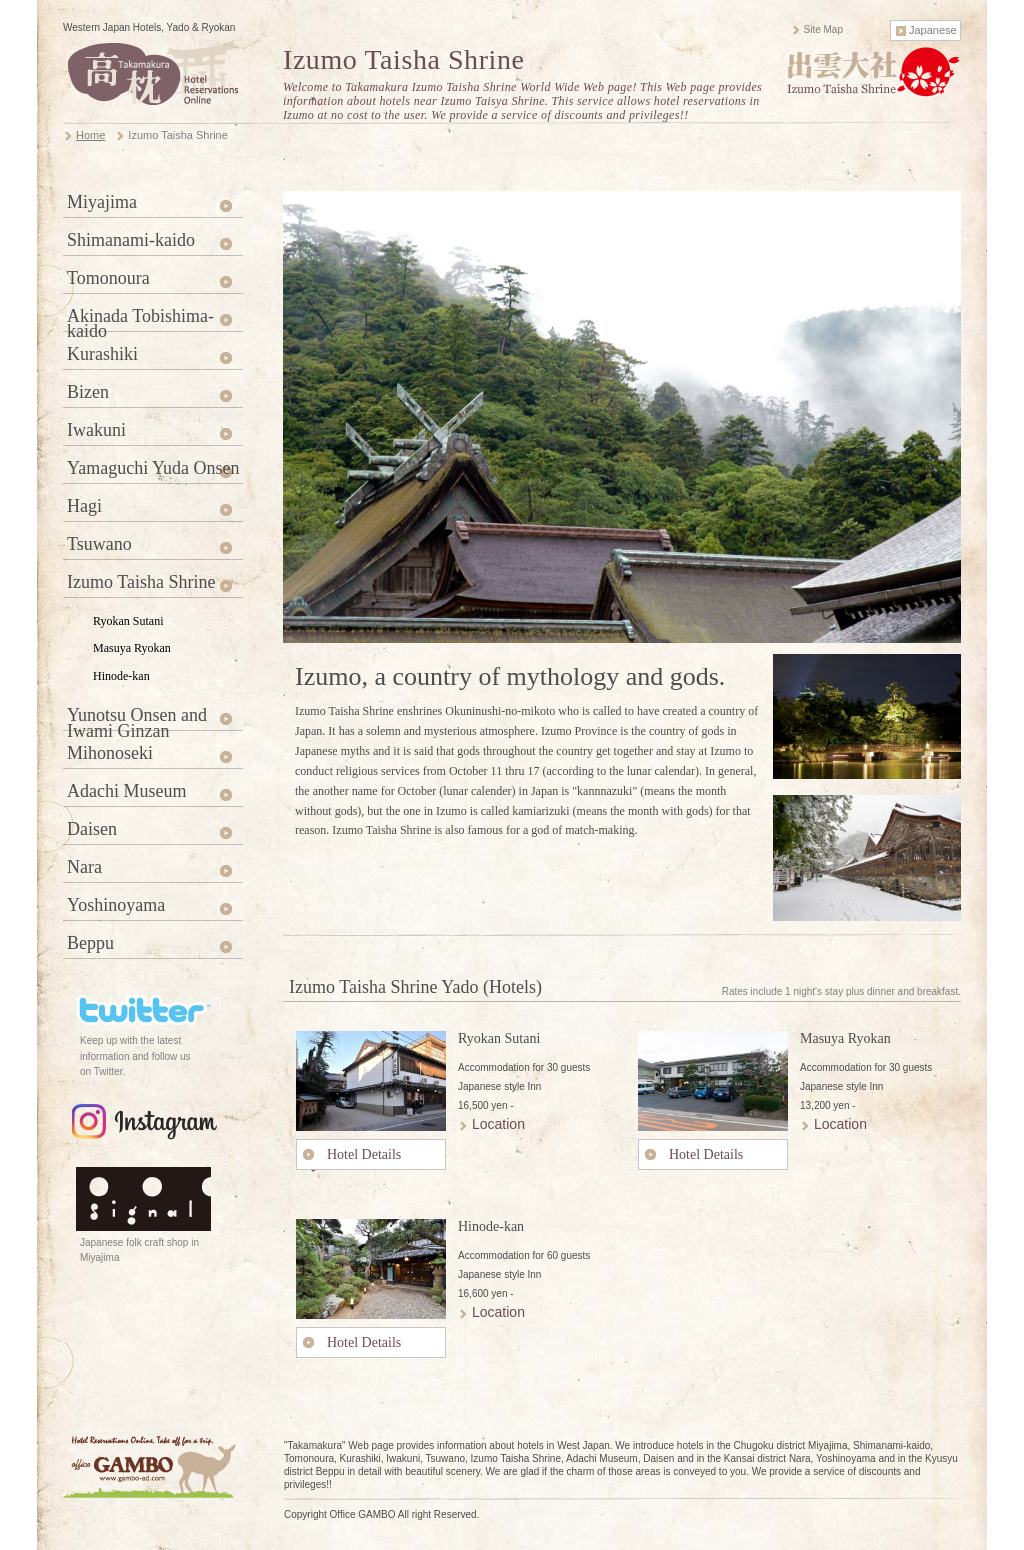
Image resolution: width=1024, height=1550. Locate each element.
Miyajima (102, 202)
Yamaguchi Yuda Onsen (153, 468)
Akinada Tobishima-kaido (140, 319)
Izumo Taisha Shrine (141, 582)
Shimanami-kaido (131, 240)
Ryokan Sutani (128, 621)
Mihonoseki (110, 753)
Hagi (84, 506)
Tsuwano (99, 544)
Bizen (88, 392)
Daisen (92, 829)
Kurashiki (102, 354)
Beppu (90, 943)
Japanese (933, 30)
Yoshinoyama (116, 905)
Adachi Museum (126, 791)
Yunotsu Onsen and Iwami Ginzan (137, 718)
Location (498, 1124)
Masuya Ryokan (132, 648)
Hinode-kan (121, 676)
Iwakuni (96, 430)
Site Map (823, 29)
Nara (84, 867)
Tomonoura (108, 278)
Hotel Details (364, 1154)
